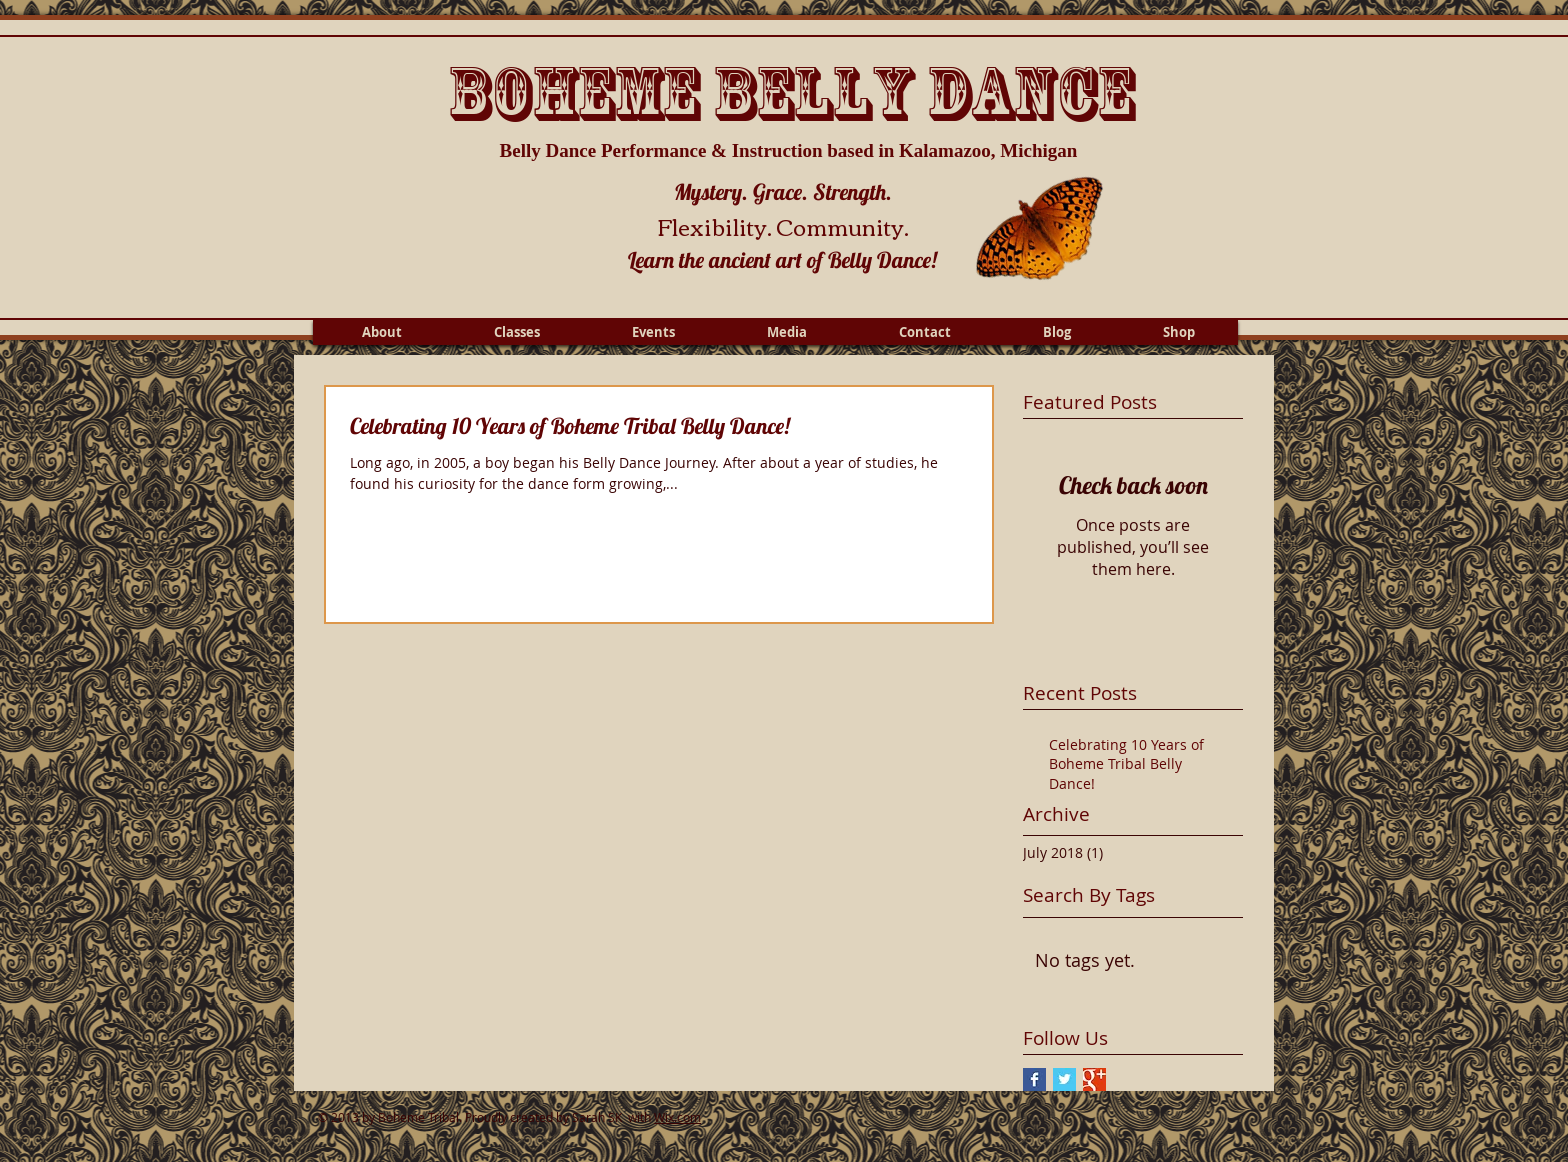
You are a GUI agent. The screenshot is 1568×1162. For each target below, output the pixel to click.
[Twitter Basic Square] (1064, 1079)
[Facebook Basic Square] (1034, 1079)
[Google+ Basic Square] (1094, 1079)
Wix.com (677, 1117)
